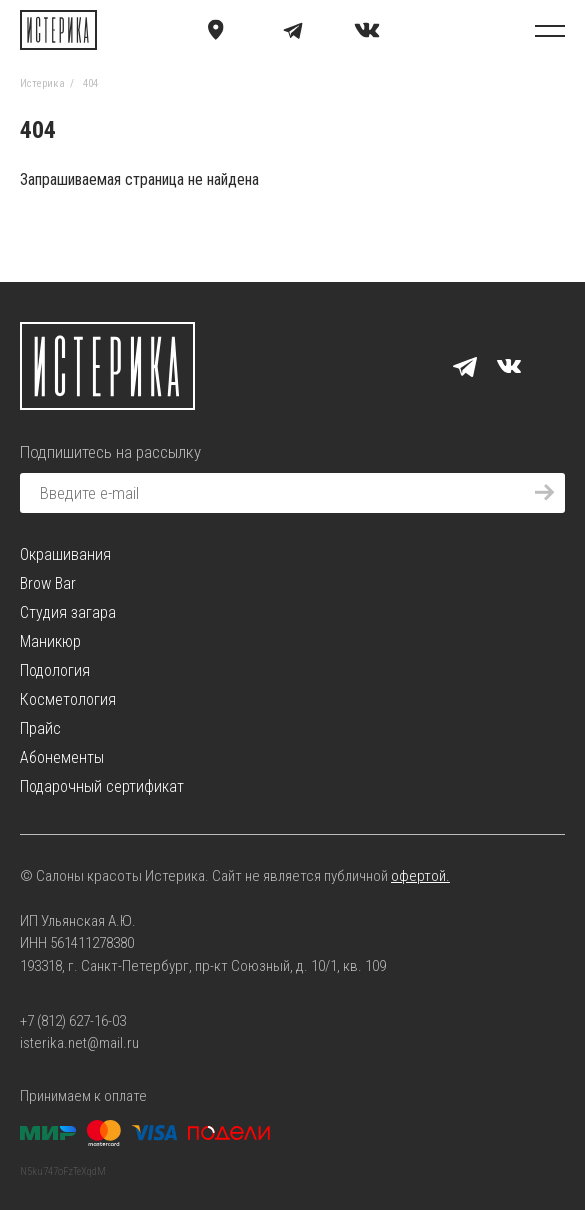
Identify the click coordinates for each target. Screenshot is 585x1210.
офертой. (420, 876)
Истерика (42, 83)
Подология (55, 670)
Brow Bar (48, 583)
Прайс (40, 728)
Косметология (68, 699)
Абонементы (62, 757)
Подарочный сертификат (102, 786)
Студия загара (68, 612)
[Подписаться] (545, 493)
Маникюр (50, 641)
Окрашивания (65, 554)
